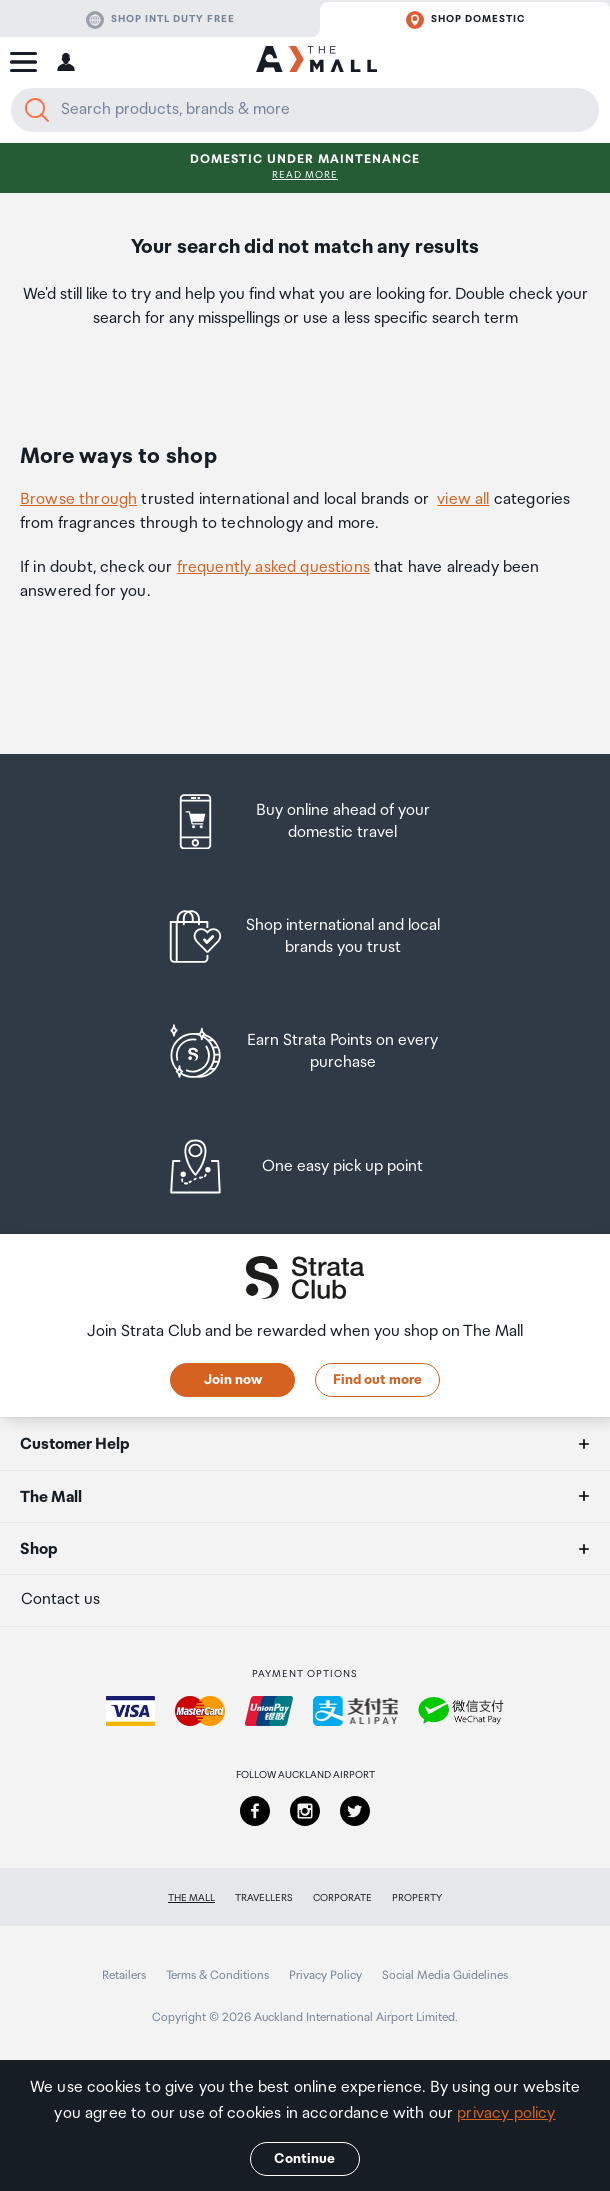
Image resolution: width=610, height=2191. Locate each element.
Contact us (60, 1599)
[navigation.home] (316, 62)
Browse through (78, 499)
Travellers (264, 1898)
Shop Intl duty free (160, 20)
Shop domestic (465, 20)
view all (463, 499)
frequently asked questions (273, 567)
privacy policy (506, 2113)
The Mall (191, 1898)
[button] (23, 62)
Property (417, 1898)
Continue (304, 2159)
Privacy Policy (325, 1975)
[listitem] (305, 821)
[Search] (37, 110)
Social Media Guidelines (445, 1975)
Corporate (342, 1898)
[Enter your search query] (305, 110)
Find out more (377, 1380)
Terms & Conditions (217, 1975)
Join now (233, 1380)
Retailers (124, 1975)
